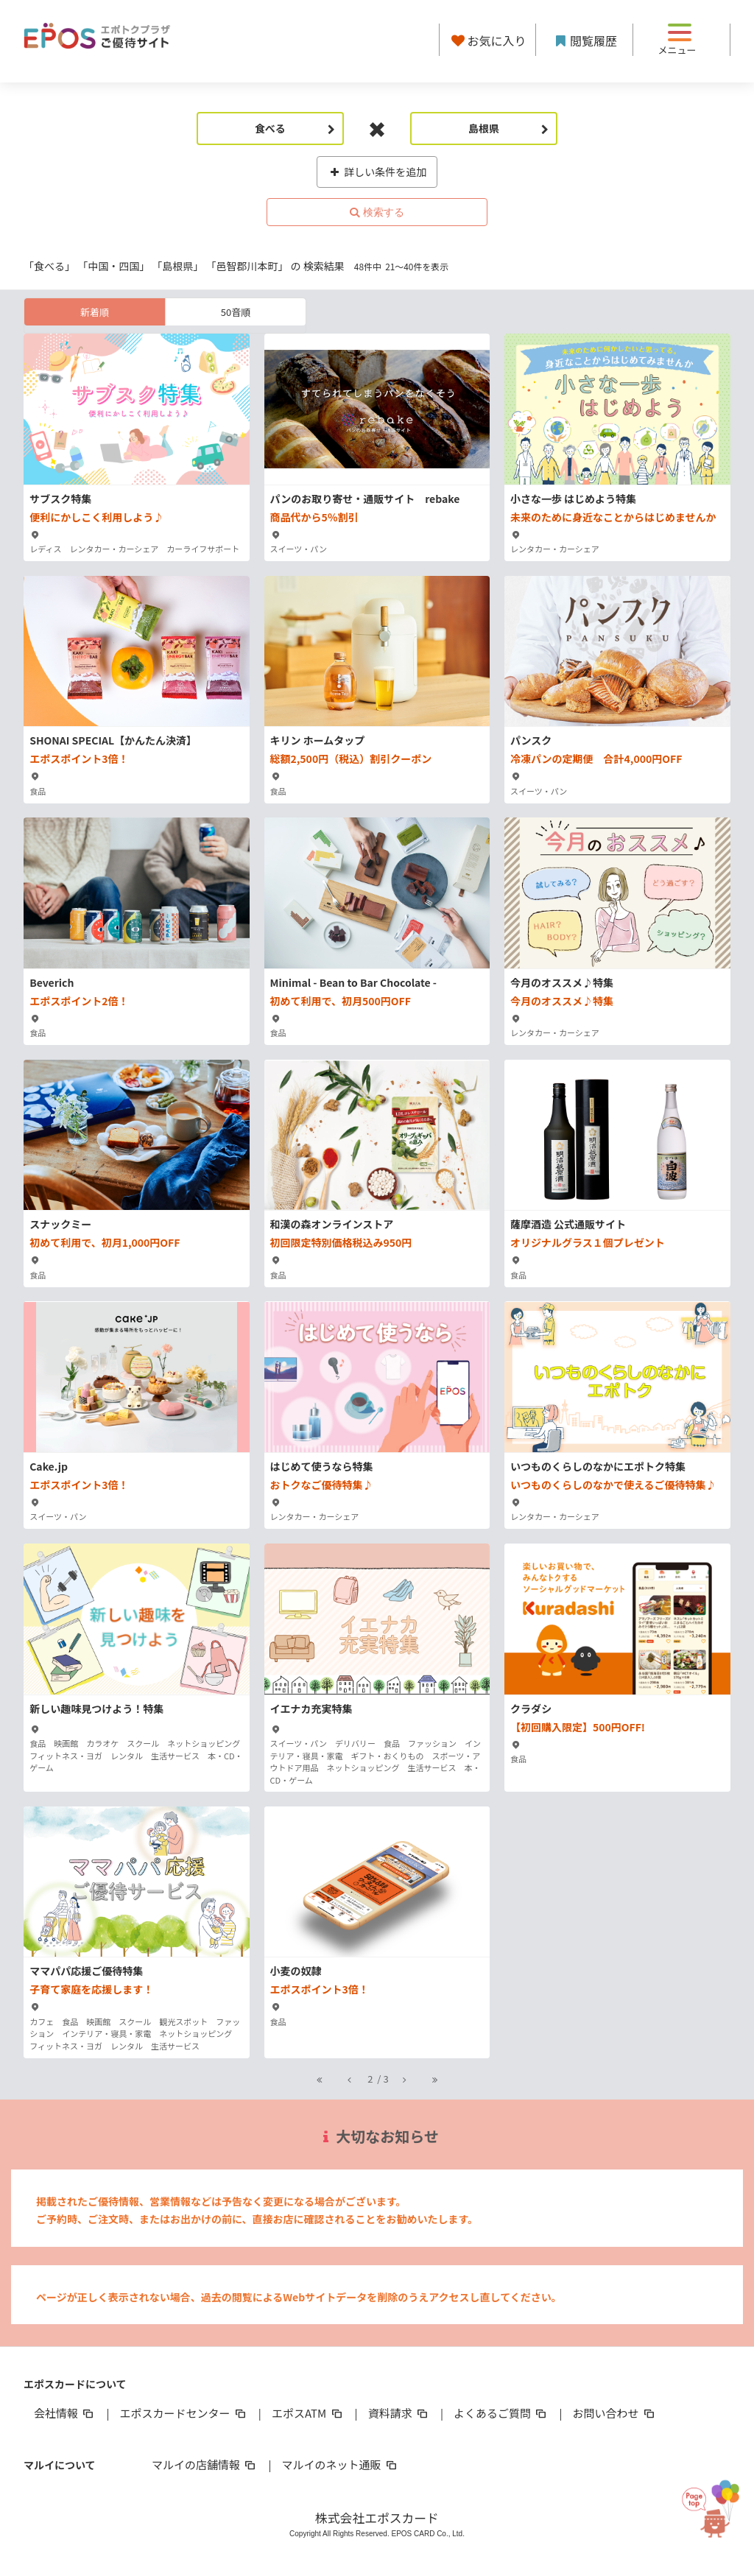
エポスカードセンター (183, 2413)
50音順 (235, 312)
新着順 (94, 312)
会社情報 (65, 2413)
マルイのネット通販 (339, 2464)
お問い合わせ (615, 2413)
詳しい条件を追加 (377, 171)
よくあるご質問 (501, 2413)
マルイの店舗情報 (205, 2464)
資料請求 (399, 2413)
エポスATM (308, 2413)
